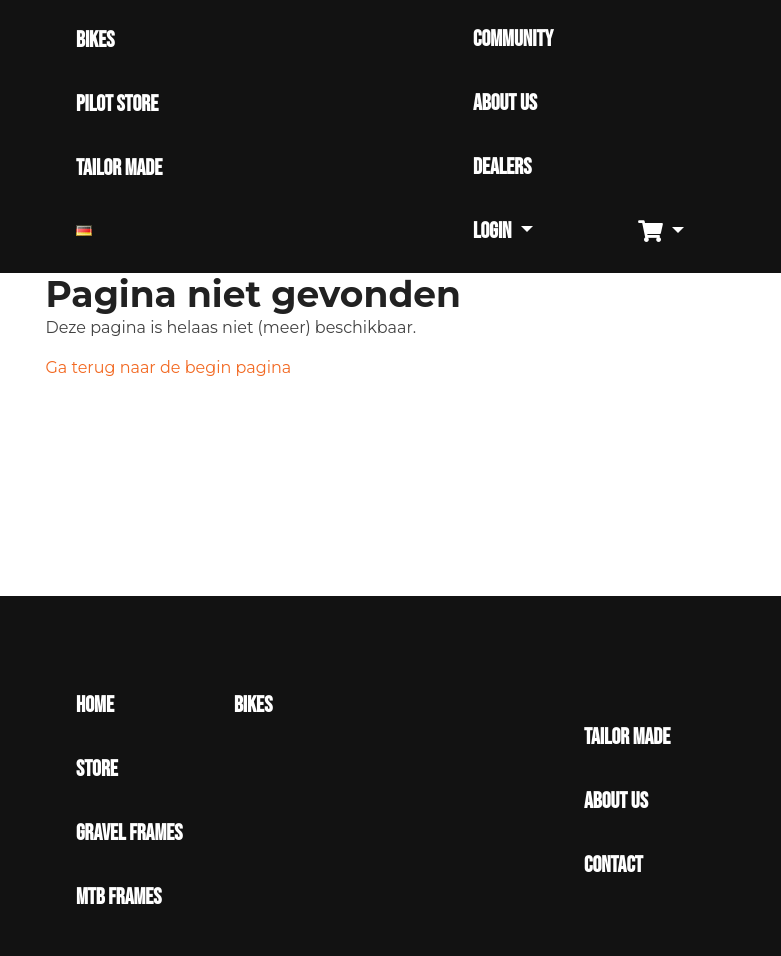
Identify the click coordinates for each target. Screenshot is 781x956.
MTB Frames (119, 897)
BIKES (95, 40)
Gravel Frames (129, 833)
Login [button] (494, 231)
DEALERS (502, 167)
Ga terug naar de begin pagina (169, 367)
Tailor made (627, 737)
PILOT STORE (117, 104)
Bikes (253, 705)
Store (97, 769)
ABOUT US (505, 103)
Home (95, 705)
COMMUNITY (513, 39)
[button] (668, 232)
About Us (616, 801)
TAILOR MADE (119, 168)
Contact (613, 865)
